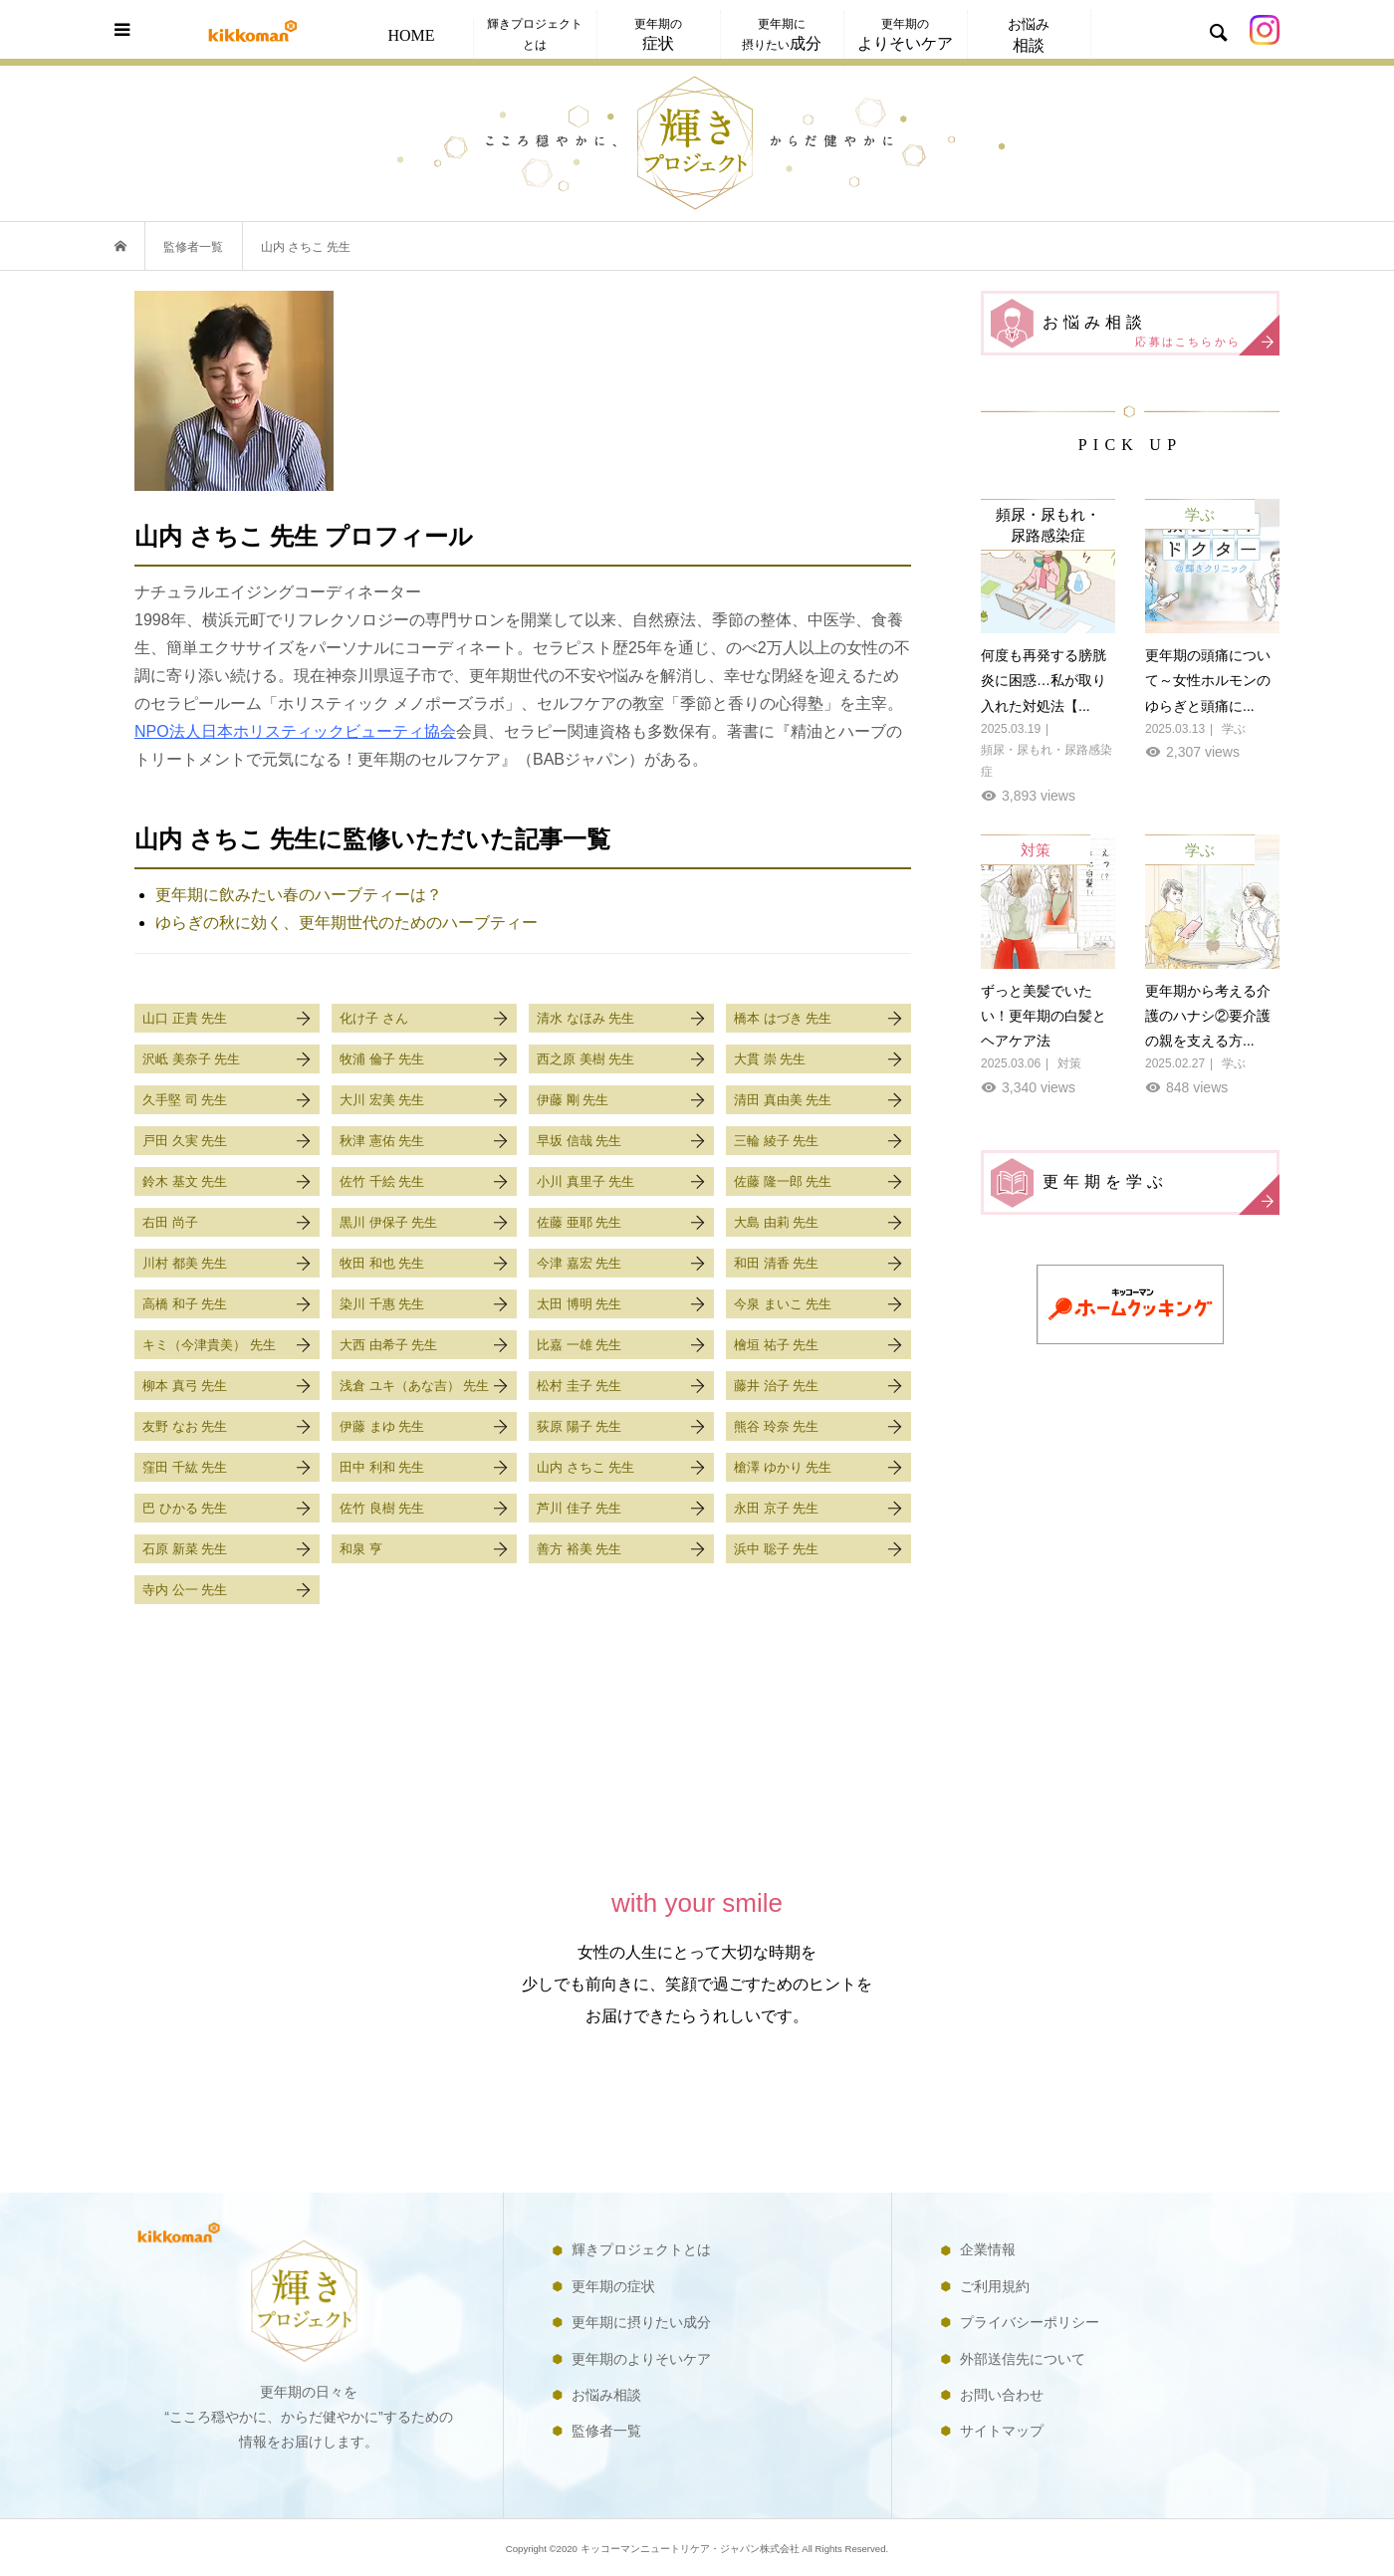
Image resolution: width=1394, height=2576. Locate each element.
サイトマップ (1002, 2431)
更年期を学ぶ (1160, 1192)
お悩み (1028, 35)
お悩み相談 (1160, 333)
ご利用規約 (995, 2286)
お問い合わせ (1002, 2395)
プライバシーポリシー (1029, 2322)
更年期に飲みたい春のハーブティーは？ (298, 894)
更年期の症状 (613, 2286)
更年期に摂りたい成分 (641, 2322)
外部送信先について (1022, 2359)
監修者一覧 (606, 2431)
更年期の (658, 34)
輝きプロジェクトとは (534, 34)
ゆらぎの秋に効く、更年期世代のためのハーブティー (346, 922)
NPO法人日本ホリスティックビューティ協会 (295, 731)
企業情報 (988, 2249)
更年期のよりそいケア (641, 2359)
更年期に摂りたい (781, 34)
